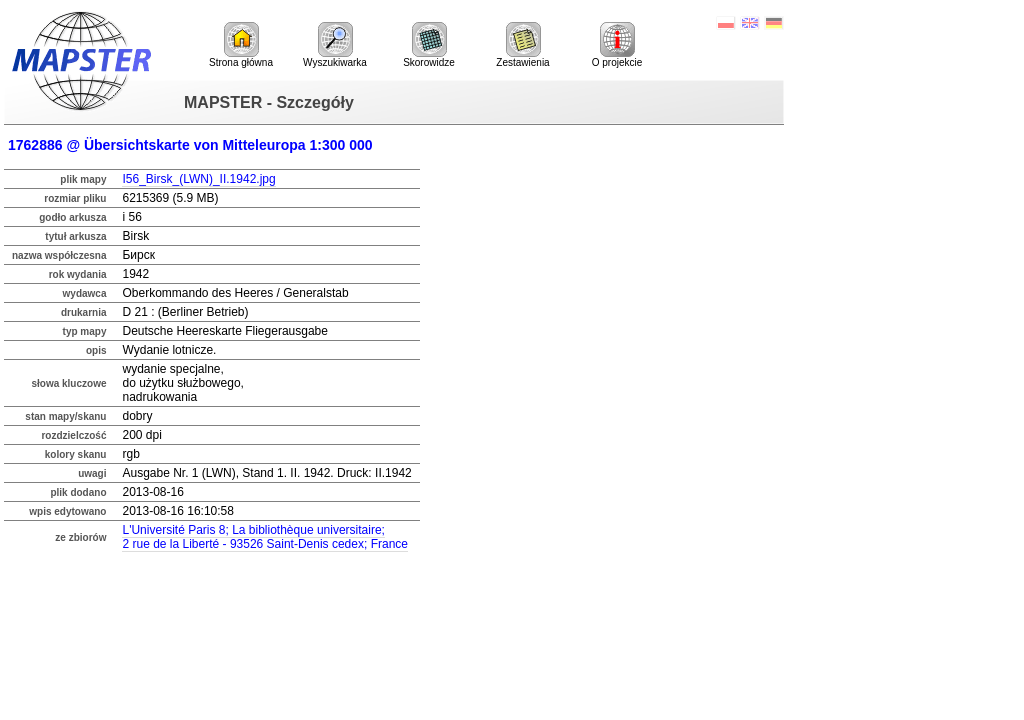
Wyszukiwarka (335, 45)
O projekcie (617, 45)
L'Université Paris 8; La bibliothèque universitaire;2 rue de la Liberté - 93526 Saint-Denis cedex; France (265, 537)
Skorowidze (429, 45)
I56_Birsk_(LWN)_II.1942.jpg (198, 179)
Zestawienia (522, 45)
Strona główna (241, 45)
